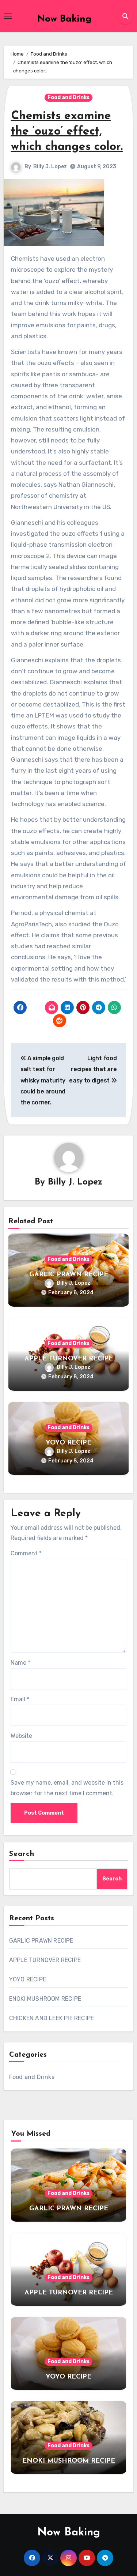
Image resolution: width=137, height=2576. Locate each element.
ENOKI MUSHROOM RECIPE (45, 1998)
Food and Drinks (68, 97)
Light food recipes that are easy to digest (93, 1069)
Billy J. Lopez (50, 166)
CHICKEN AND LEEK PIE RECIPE (51, 2018)
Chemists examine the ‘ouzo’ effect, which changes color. (67, 131)
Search (22, 1854)
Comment (26, 1553)
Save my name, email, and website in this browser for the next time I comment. (67, 1787)
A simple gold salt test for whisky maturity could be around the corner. (42, 1080)
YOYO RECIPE (68, 1442)
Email (20, 1699)
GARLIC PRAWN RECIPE (68, 1274)
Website (21, 1735)
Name (20, 1662)
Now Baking (64, 19)
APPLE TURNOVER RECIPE (68, 1358)
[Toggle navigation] (8, 16)
